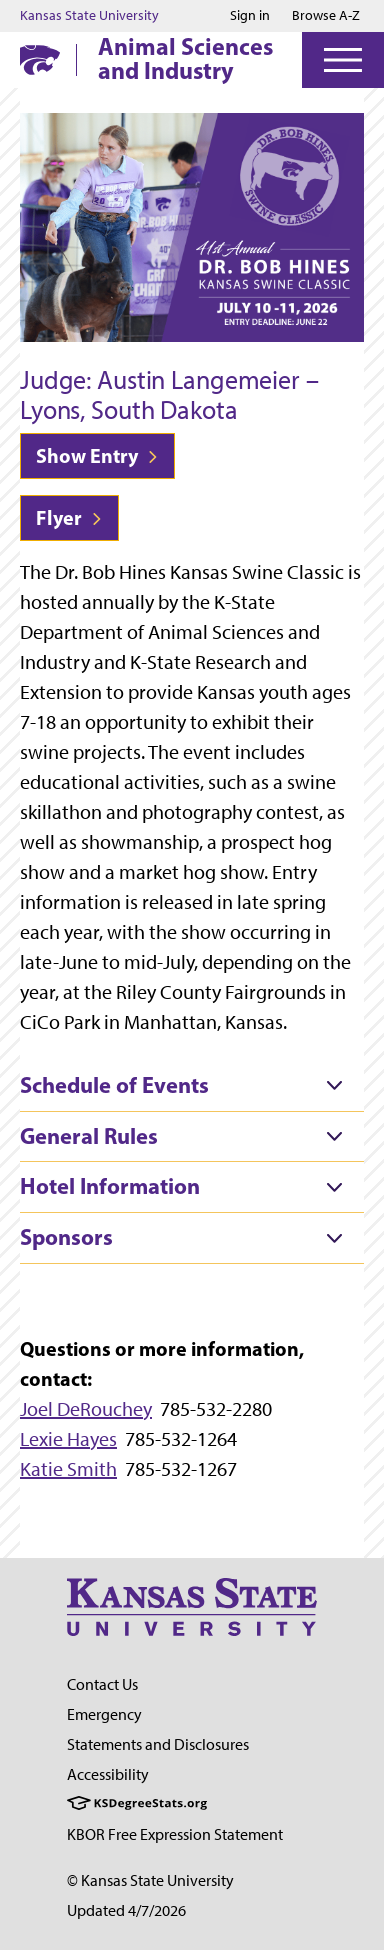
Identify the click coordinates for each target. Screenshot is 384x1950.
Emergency (104, 1714)
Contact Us (102, 1684)
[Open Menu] (343, 60)
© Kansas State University (150, 1880)
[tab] (192, 1086)
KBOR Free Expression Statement (175, 1834)
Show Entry (97, 455)
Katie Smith (68, 1469)
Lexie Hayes (68, 1439)
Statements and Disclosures (158, 1744)
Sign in (250, 16)
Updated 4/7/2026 (126, 1910)
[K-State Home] (40, 59)
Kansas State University (89, 16)
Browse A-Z (326, 15)
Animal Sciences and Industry (185, 58)
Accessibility (108, 1774)
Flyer (69, 517)
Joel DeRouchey (86, 1409)
